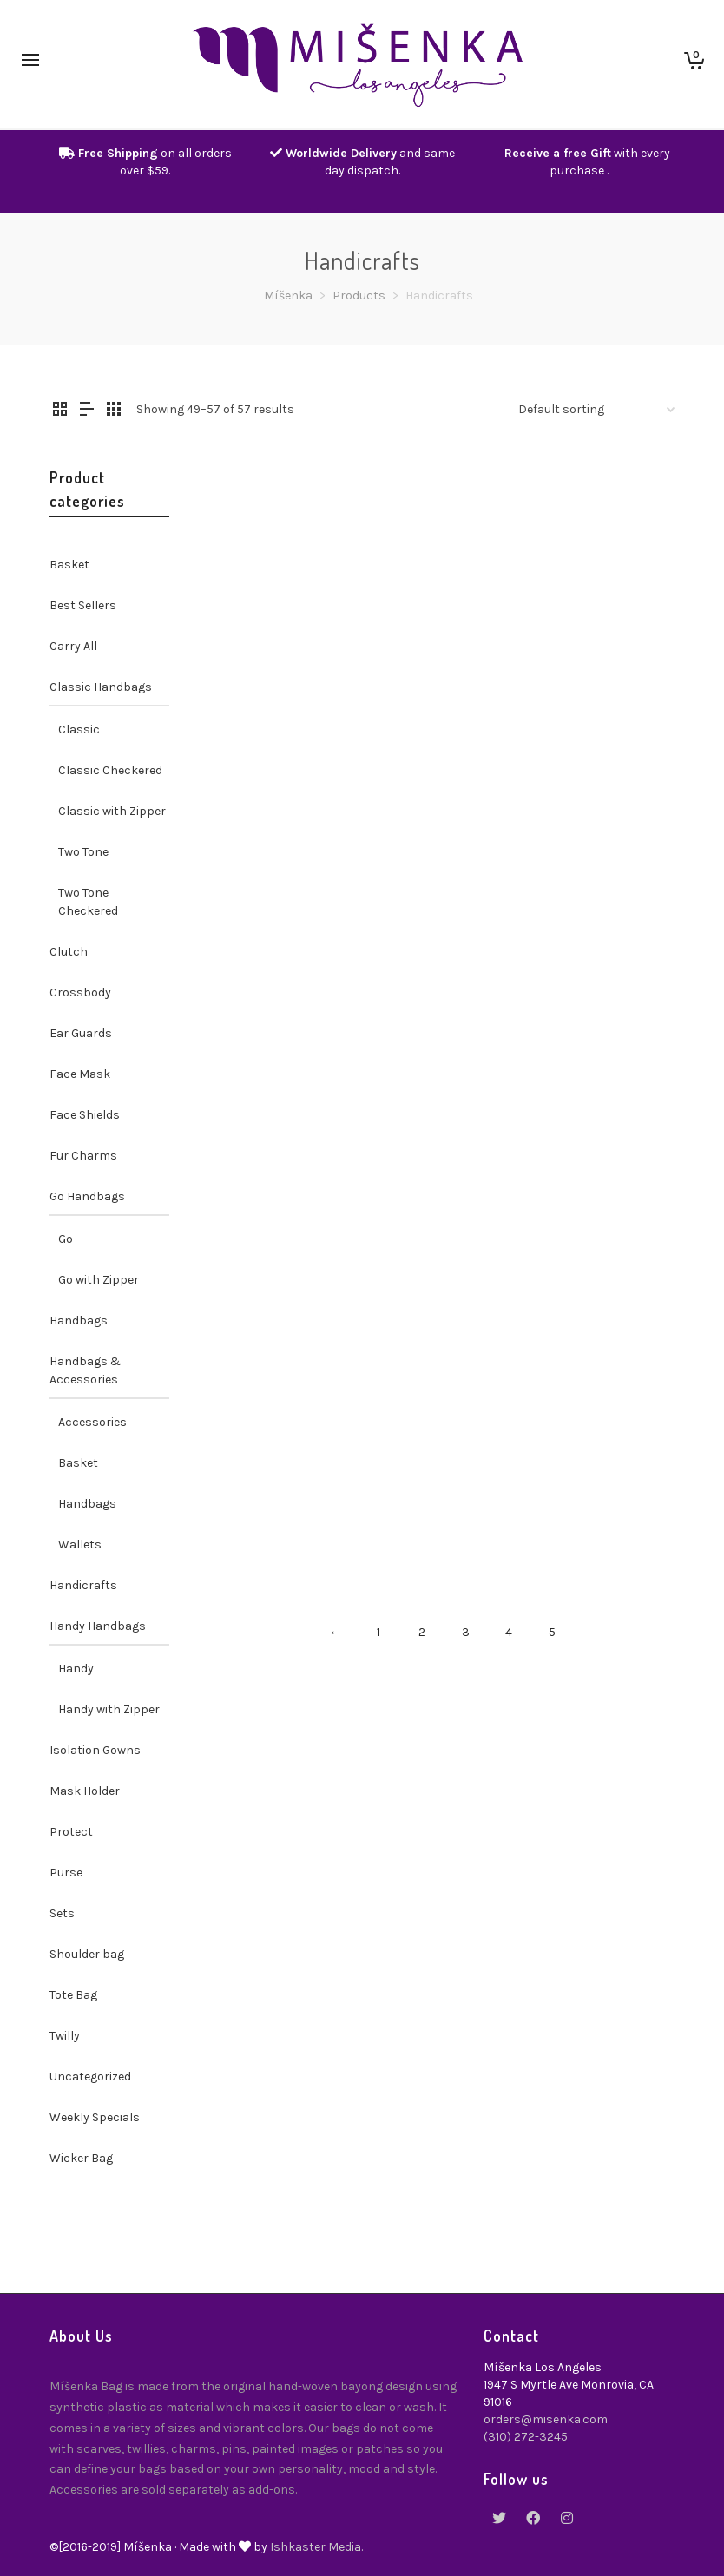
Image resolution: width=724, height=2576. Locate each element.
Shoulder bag (86, 1954)
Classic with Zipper (112, 811)
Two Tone (83, 851)
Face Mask (79, 1074)
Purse (65, 1872)
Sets (62, 1913)
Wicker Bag (81, 2158)
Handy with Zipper (109, 1709)
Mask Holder (84, 1791)
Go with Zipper (98, 1279)
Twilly (64, 2035)
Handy (76, 1668)
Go (65, 1239)
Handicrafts (83, 1585)
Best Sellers (82, 605)
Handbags (78, 1320)
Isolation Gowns (95, 1750)
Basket (69, 564)
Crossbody (80, 992)
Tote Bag (73, 1995)
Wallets (80, 1544)
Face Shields (84, 1114)
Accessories (92, 1422)
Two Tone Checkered (88, 901)
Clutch (68, 951)
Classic (79, 729)
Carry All (73, 646)
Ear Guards (80, 1033)
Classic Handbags (100, 687)
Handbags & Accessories (85, 1370)
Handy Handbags (97, 1626)
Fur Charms (83, 1155)
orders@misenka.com (546, 2419)
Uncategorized (90, 2076)
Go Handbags (87, 1196)
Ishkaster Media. (316, 2547)
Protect (71, 1831)
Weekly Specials (94, 2117)
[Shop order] (596, 409)
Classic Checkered (110, 770)
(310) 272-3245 (526, 2436)
